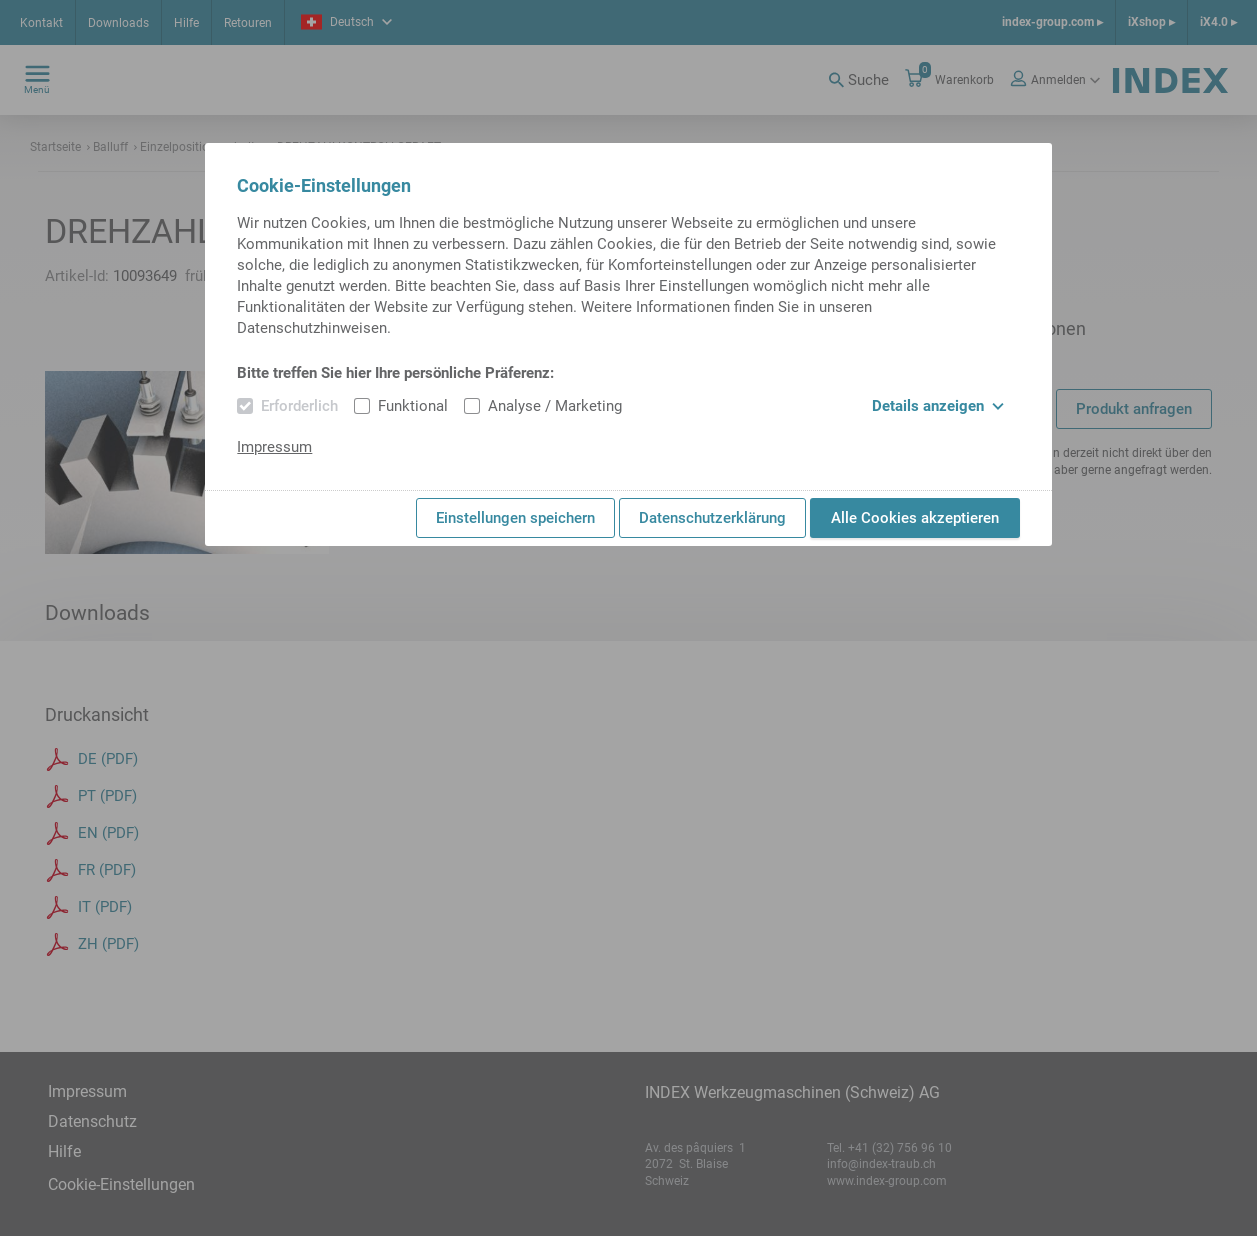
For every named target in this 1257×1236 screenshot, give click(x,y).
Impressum (274, 447)
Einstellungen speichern (515, 518)
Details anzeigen (938, 406)
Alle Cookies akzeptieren (915, 518)
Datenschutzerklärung (712, 518)
